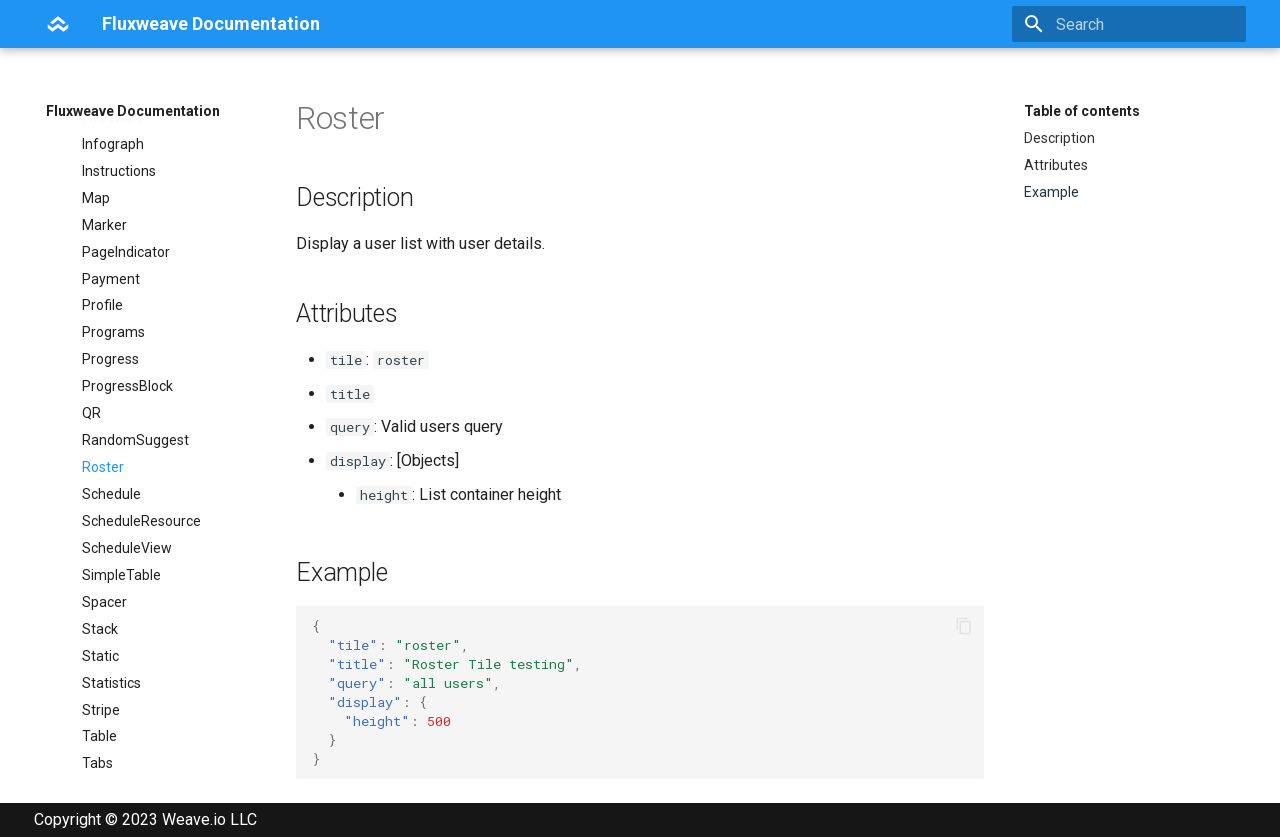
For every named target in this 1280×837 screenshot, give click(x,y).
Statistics (111, 624)
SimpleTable (121, 516)
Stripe (101, 651)
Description (1059, 138)
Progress (110, 300)
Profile (102, 246)
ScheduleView (127, 489)
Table (99, 677)
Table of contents (1082, 111)
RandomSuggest (135, 381)
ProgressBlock (127, 327)
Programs (113, 273)
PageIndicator (126, 193)
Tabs (97, 704)
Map (96, 139)
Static (100, 597)
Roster (103, 408)
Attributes (1056, 165)
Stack (100, 570)
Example (1051, 192)
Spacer (104, 543)
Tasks (100, 731)
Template (112, 758)
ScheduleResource (141, 462)
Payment (111, 220)
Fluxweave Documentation (133, 111)
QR (91, 354)
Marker (104, 166)
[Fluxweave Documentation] (58, 24)
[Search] (1129, 24)
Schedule (111, 435)
